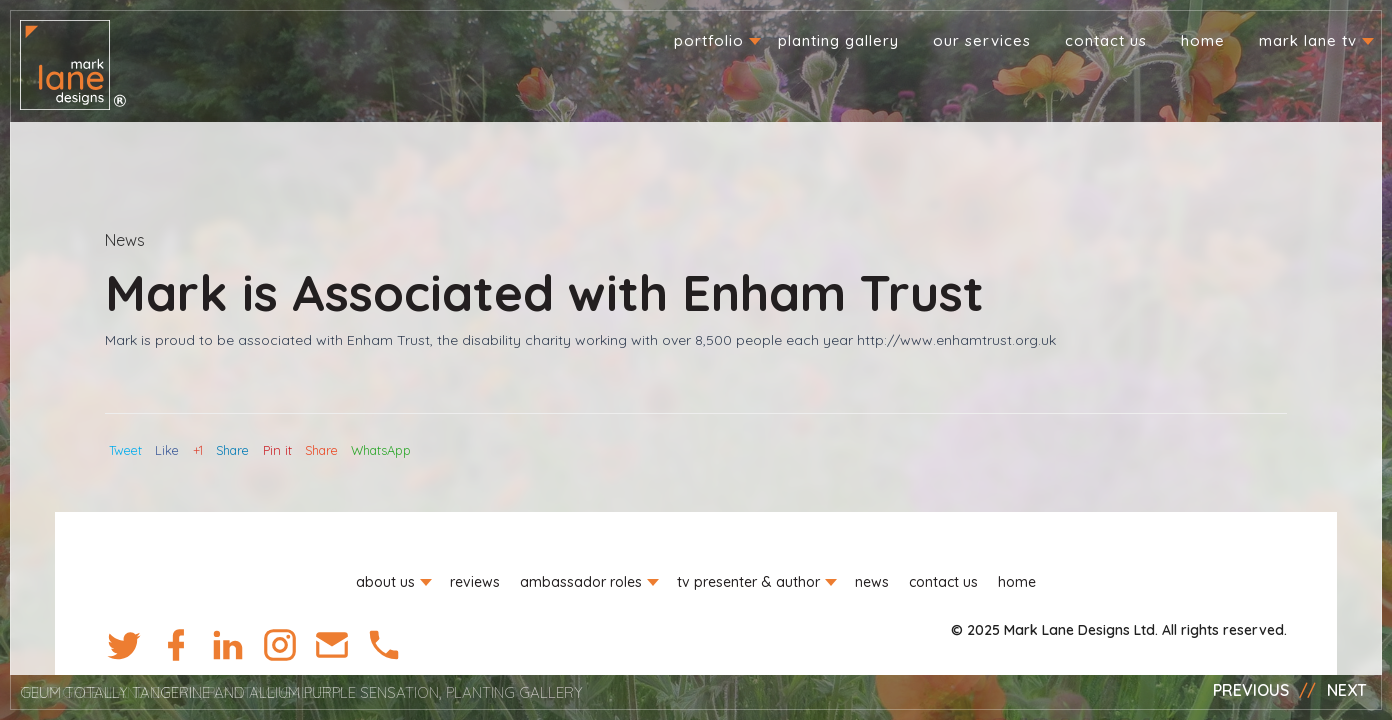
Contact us (1106, 40)
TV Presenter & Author (748, 582)
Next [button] (1347, 690)
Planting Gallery (838, 40)
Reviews (475, 582)
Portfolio (709, 40)
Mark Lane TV (1308, 40)
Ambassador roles (581, 582)
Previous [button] (1251, 690)
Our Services (982, 40)
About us (385, 582)
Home (1203, 40)
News (125, 240)
